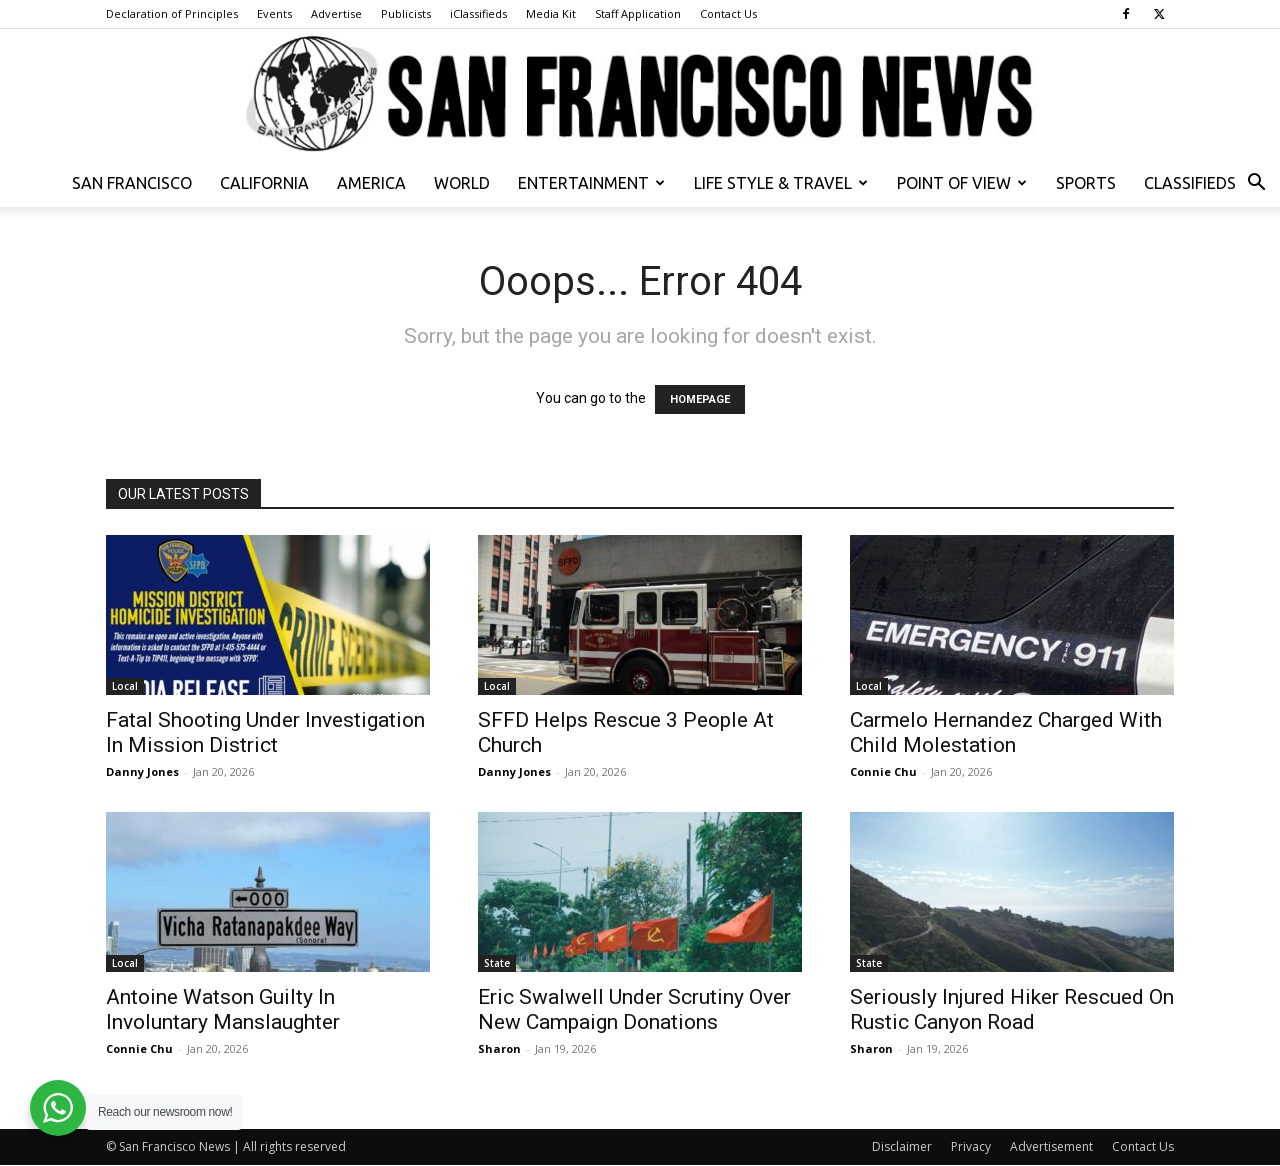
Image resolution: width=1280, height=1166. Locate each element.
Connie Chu (883, 771)
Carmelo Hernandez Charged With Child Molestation (1006, 732)
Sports (1086, 183)
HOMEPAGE (700, 399)
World (462, 183)
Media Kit (551, 13)
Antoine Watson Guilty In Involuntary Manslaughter (223, 1009)
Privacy (971, 1146)
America (371, 183)
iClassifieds (478, 13)
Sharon (499, 1048)
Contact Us (728, 13)
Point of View (962, 183)
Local (125, 686)
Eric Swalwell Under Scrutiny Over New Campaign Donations (634, 1009)
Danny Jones (142, 771)
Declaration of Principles (172, 13)
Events (274, 13)
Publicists (406, 13)
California (264, 183)
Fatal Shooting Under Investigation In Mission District (265, 732)
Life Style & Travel (781, 183)
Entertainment (591, 183)
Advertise (336, 13)
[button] (1256, 184)
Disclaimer (902, 1146)
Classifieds (1190, 183)
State (497, 963)
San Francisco (132, 183)
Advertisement (1051, 1146)
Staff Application (638, 13)
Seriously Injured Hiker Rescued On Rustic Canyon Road (1012, 1009)
